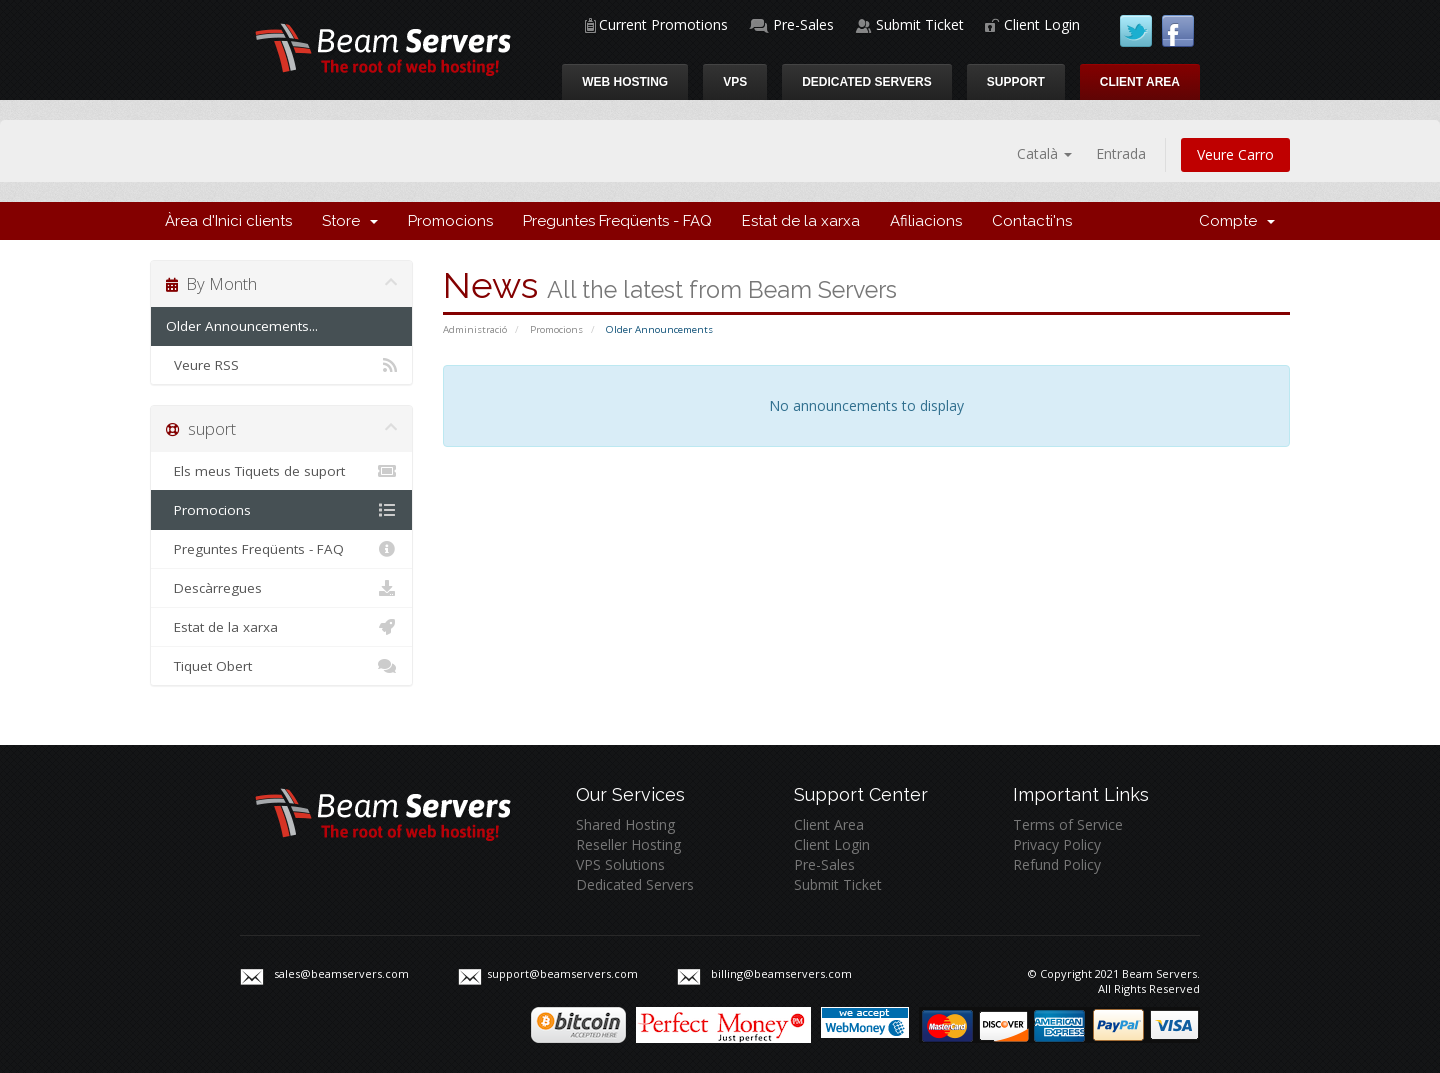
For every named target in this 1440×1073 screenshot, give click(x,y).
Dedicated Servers (867, 82)
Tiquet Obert (281, 666)
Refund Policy (1057, 864)
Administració (475, 329)
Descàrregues (281, 588)
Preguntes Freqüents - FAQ (617, 221)
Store (350, 221)
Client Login (1042, 24)
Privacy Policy (1057, 844)
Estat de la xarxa (801, 221)
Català (1044, 153)
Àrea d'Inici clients (228, 221)
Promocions (450, 221)
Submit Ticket (920, 24)
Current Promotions (663, 24)
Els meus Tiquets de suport (281, 471)
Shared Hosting (625, 824)
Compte (1237, 221)
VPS (735, 82)
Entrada (1121, 153)
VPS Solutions (620, 864)
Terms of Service (1068, 824)
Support (1016, 82)
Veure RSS (281, 365)
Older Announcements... (242, 326)
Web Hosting (625, 82)
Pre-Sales (803, 24)
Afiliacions (926, 221)
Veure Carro (1235, 154)
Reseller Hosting (628, 844)
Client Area (1140, 82)
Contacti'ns (1032, 221)
